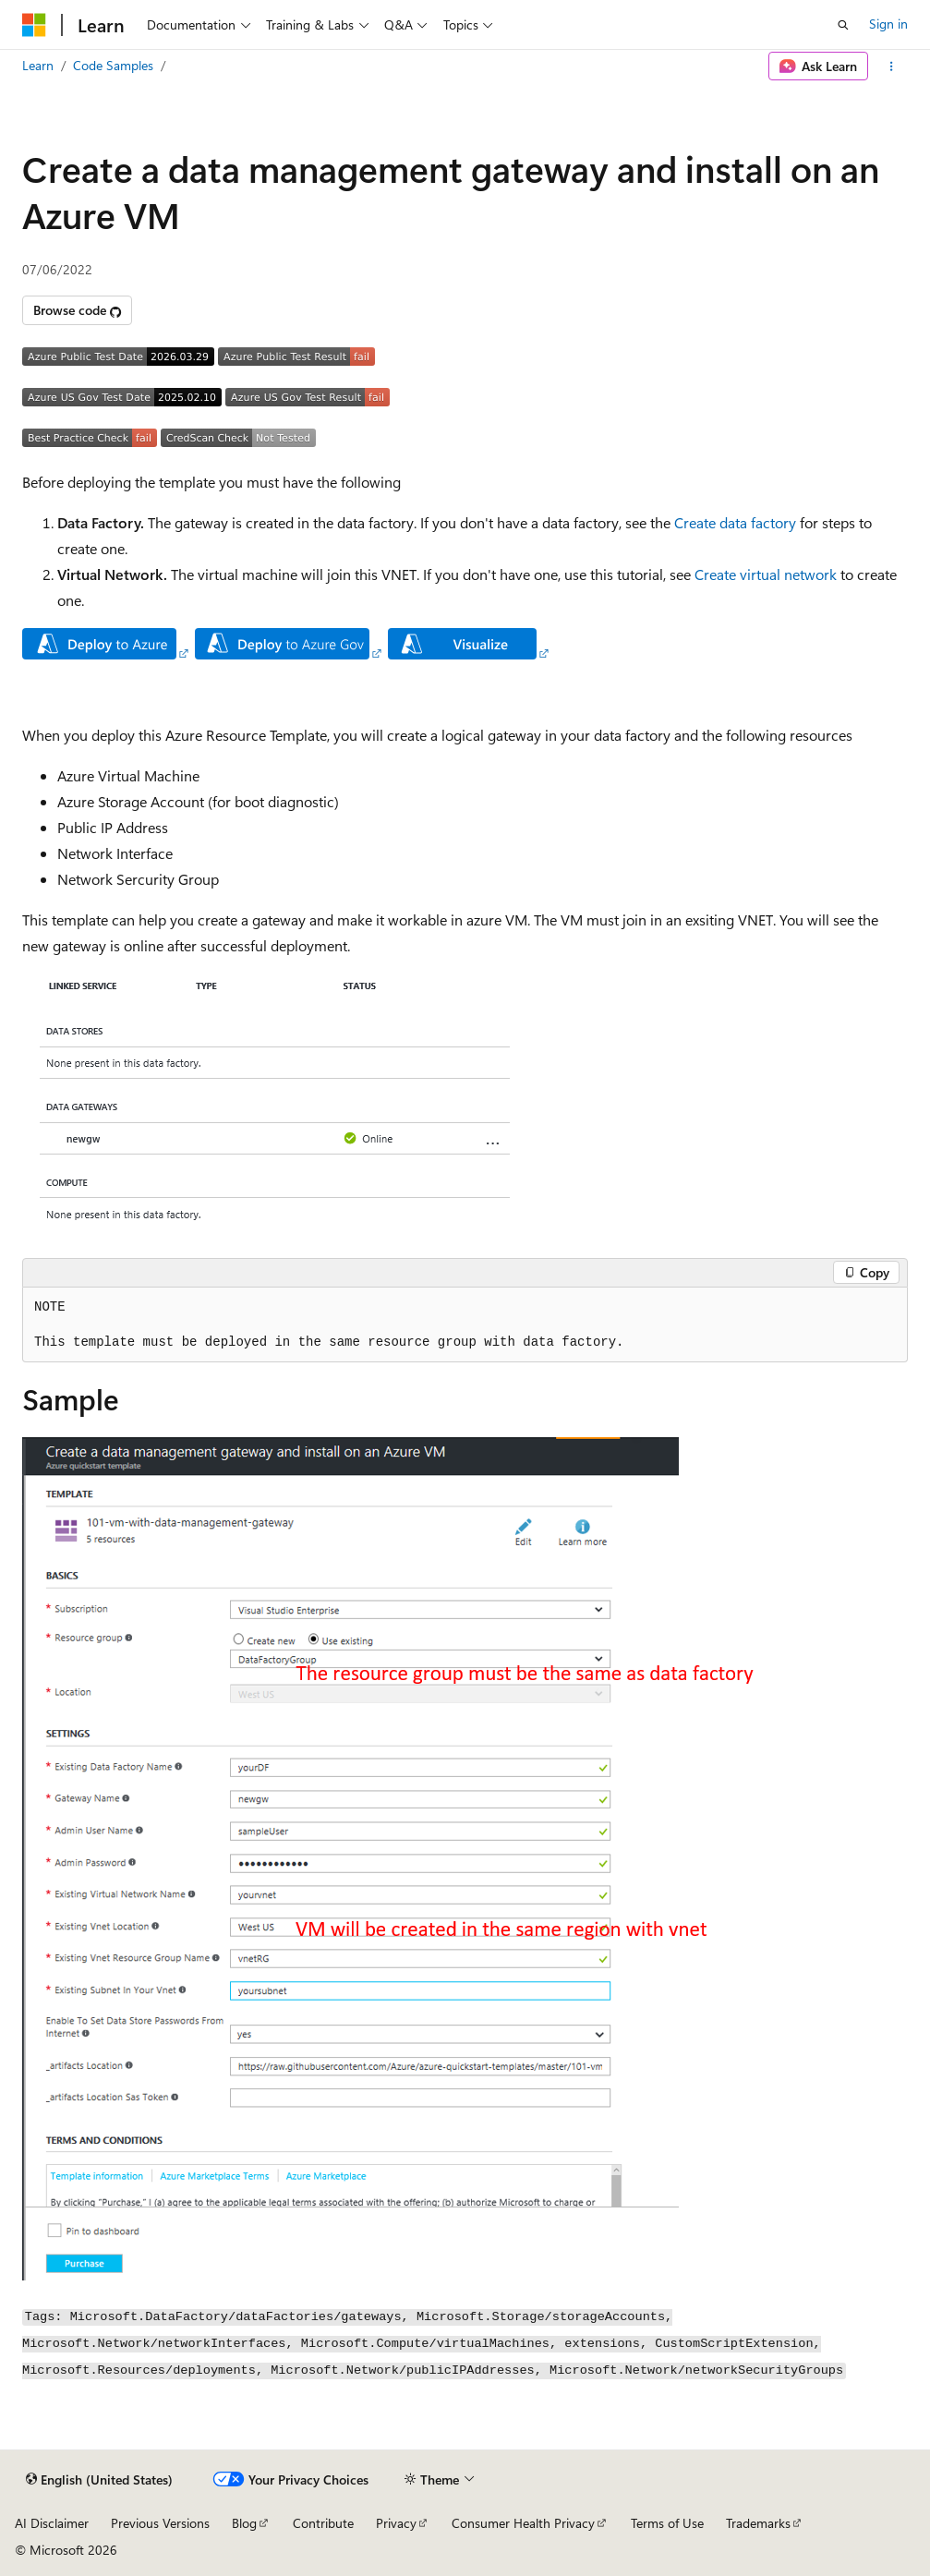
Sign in (888, 23)
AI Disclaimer (52, 2523)
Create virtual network (765, 574)
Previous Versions (160, 2523)
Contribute (323, 2523)
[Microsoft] (34, 25)
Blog (244, 2523)
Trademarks (758, 2523)
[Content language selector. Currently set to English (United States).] (99, 2480)
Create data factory (735, 522)
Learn (38, 65)
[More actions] (892, 66)
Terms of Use (667, 2523)
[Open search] (843, 25)
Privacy (396, 2523)
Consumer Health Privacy (523, 2523)
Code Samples (113, 65)
